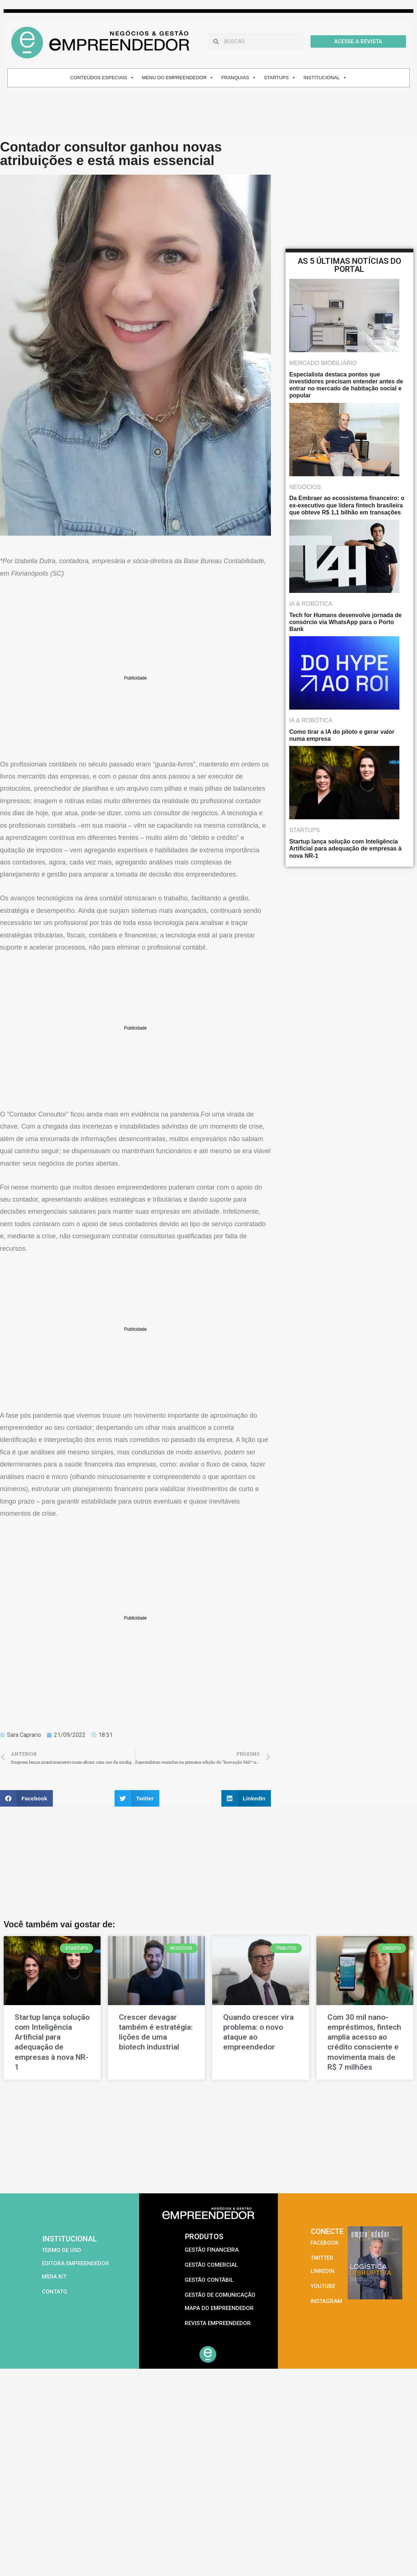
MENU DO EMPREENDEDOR (178, 77)
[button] (26, 1798)
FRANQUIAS (238, 77)
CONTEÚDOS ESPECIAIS (102, 77)
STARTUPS (280, 77)
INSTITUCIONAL (325, 77)
